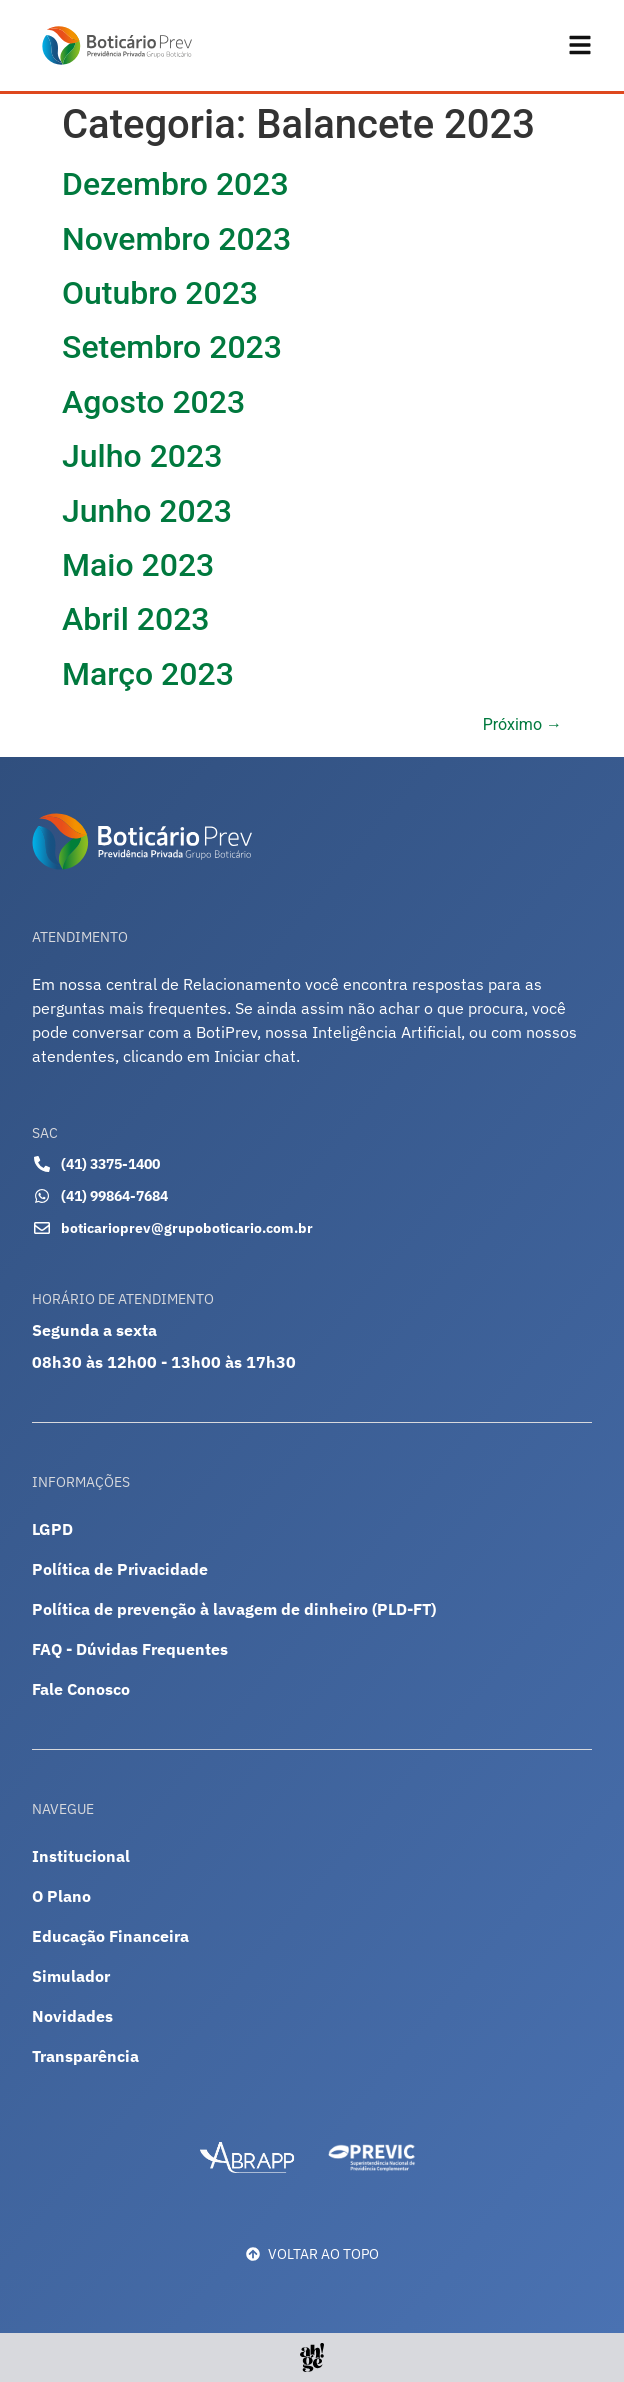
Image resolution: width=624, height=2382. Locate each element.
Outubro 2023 (160, 293)
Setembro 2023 (172, 348)
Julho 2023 (142, 457)
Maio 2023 (138, 565)
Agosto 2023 (153, 402)
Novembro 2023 (176, 239)
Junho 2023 (147, 511)
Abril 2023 (136, 620)
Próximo (522, 725)
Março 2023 (148, 674)
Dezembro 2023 (175, 185)
